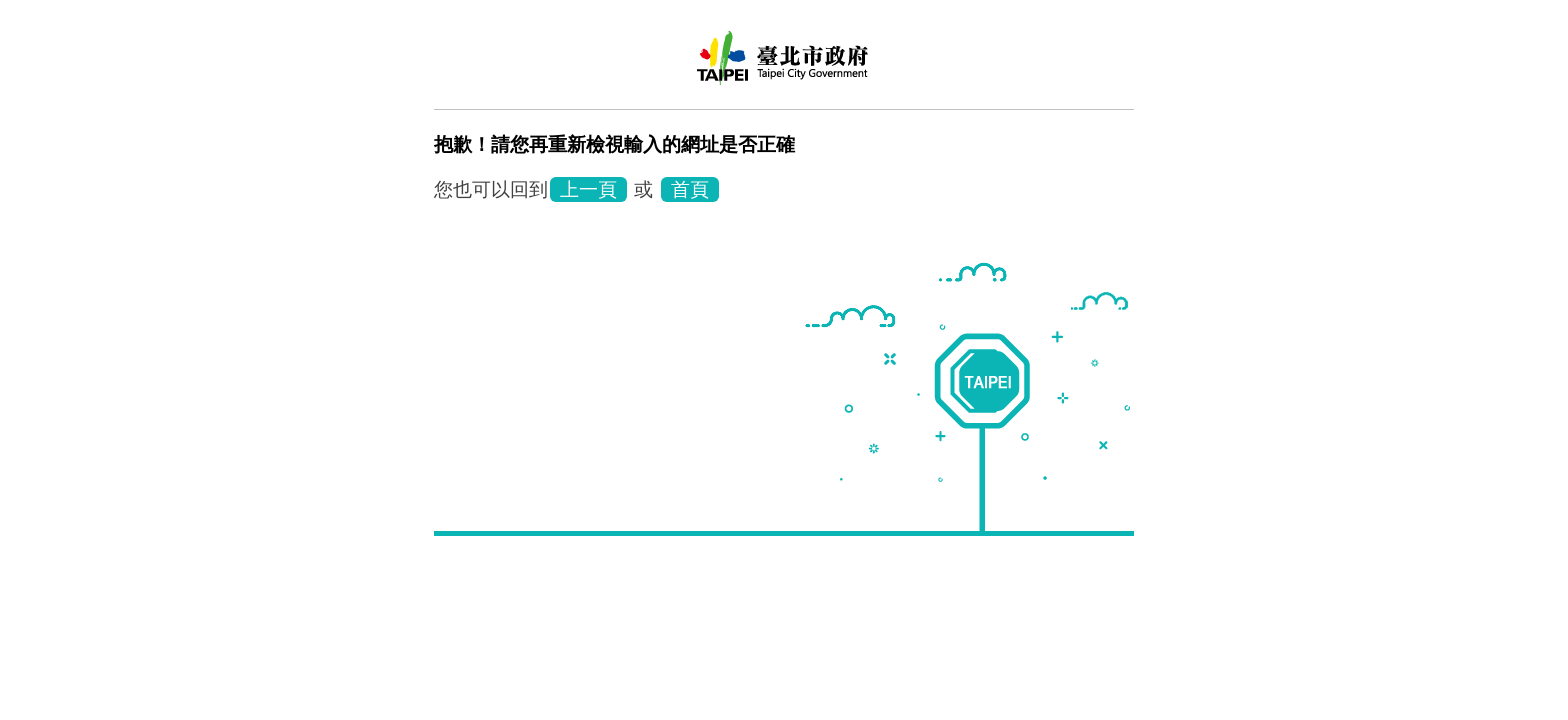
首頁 (690, 189)
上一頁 (588, 189)
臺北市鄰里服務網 (784, 65)
